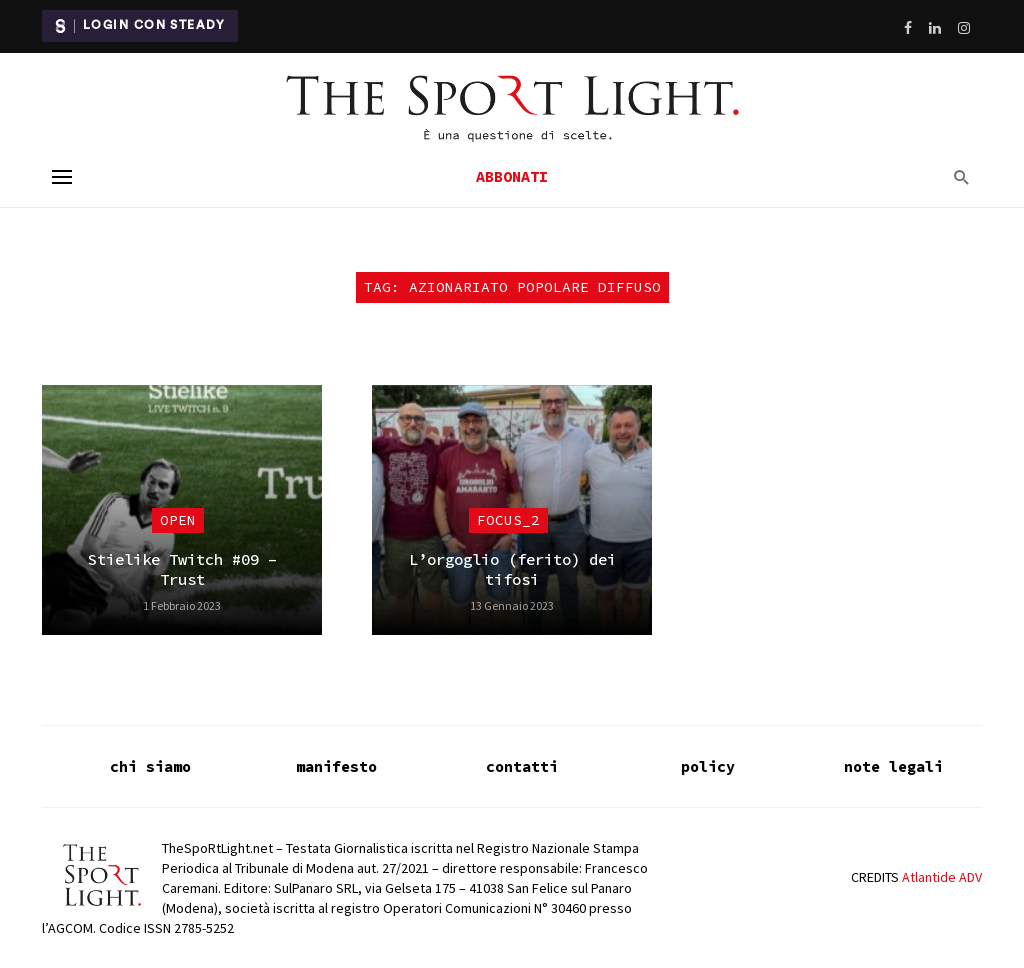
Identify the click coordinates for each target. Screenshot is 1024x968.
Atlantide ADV (942, 877)
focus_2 (508, 520)
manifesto (336, 766)
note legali (893, 766)
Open (178, 520)
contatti (522, 766)
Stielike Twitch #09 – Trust (182, 569)
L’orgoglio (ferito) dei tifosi (512, 569)
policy (708, 766)
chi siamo (150, 766)
